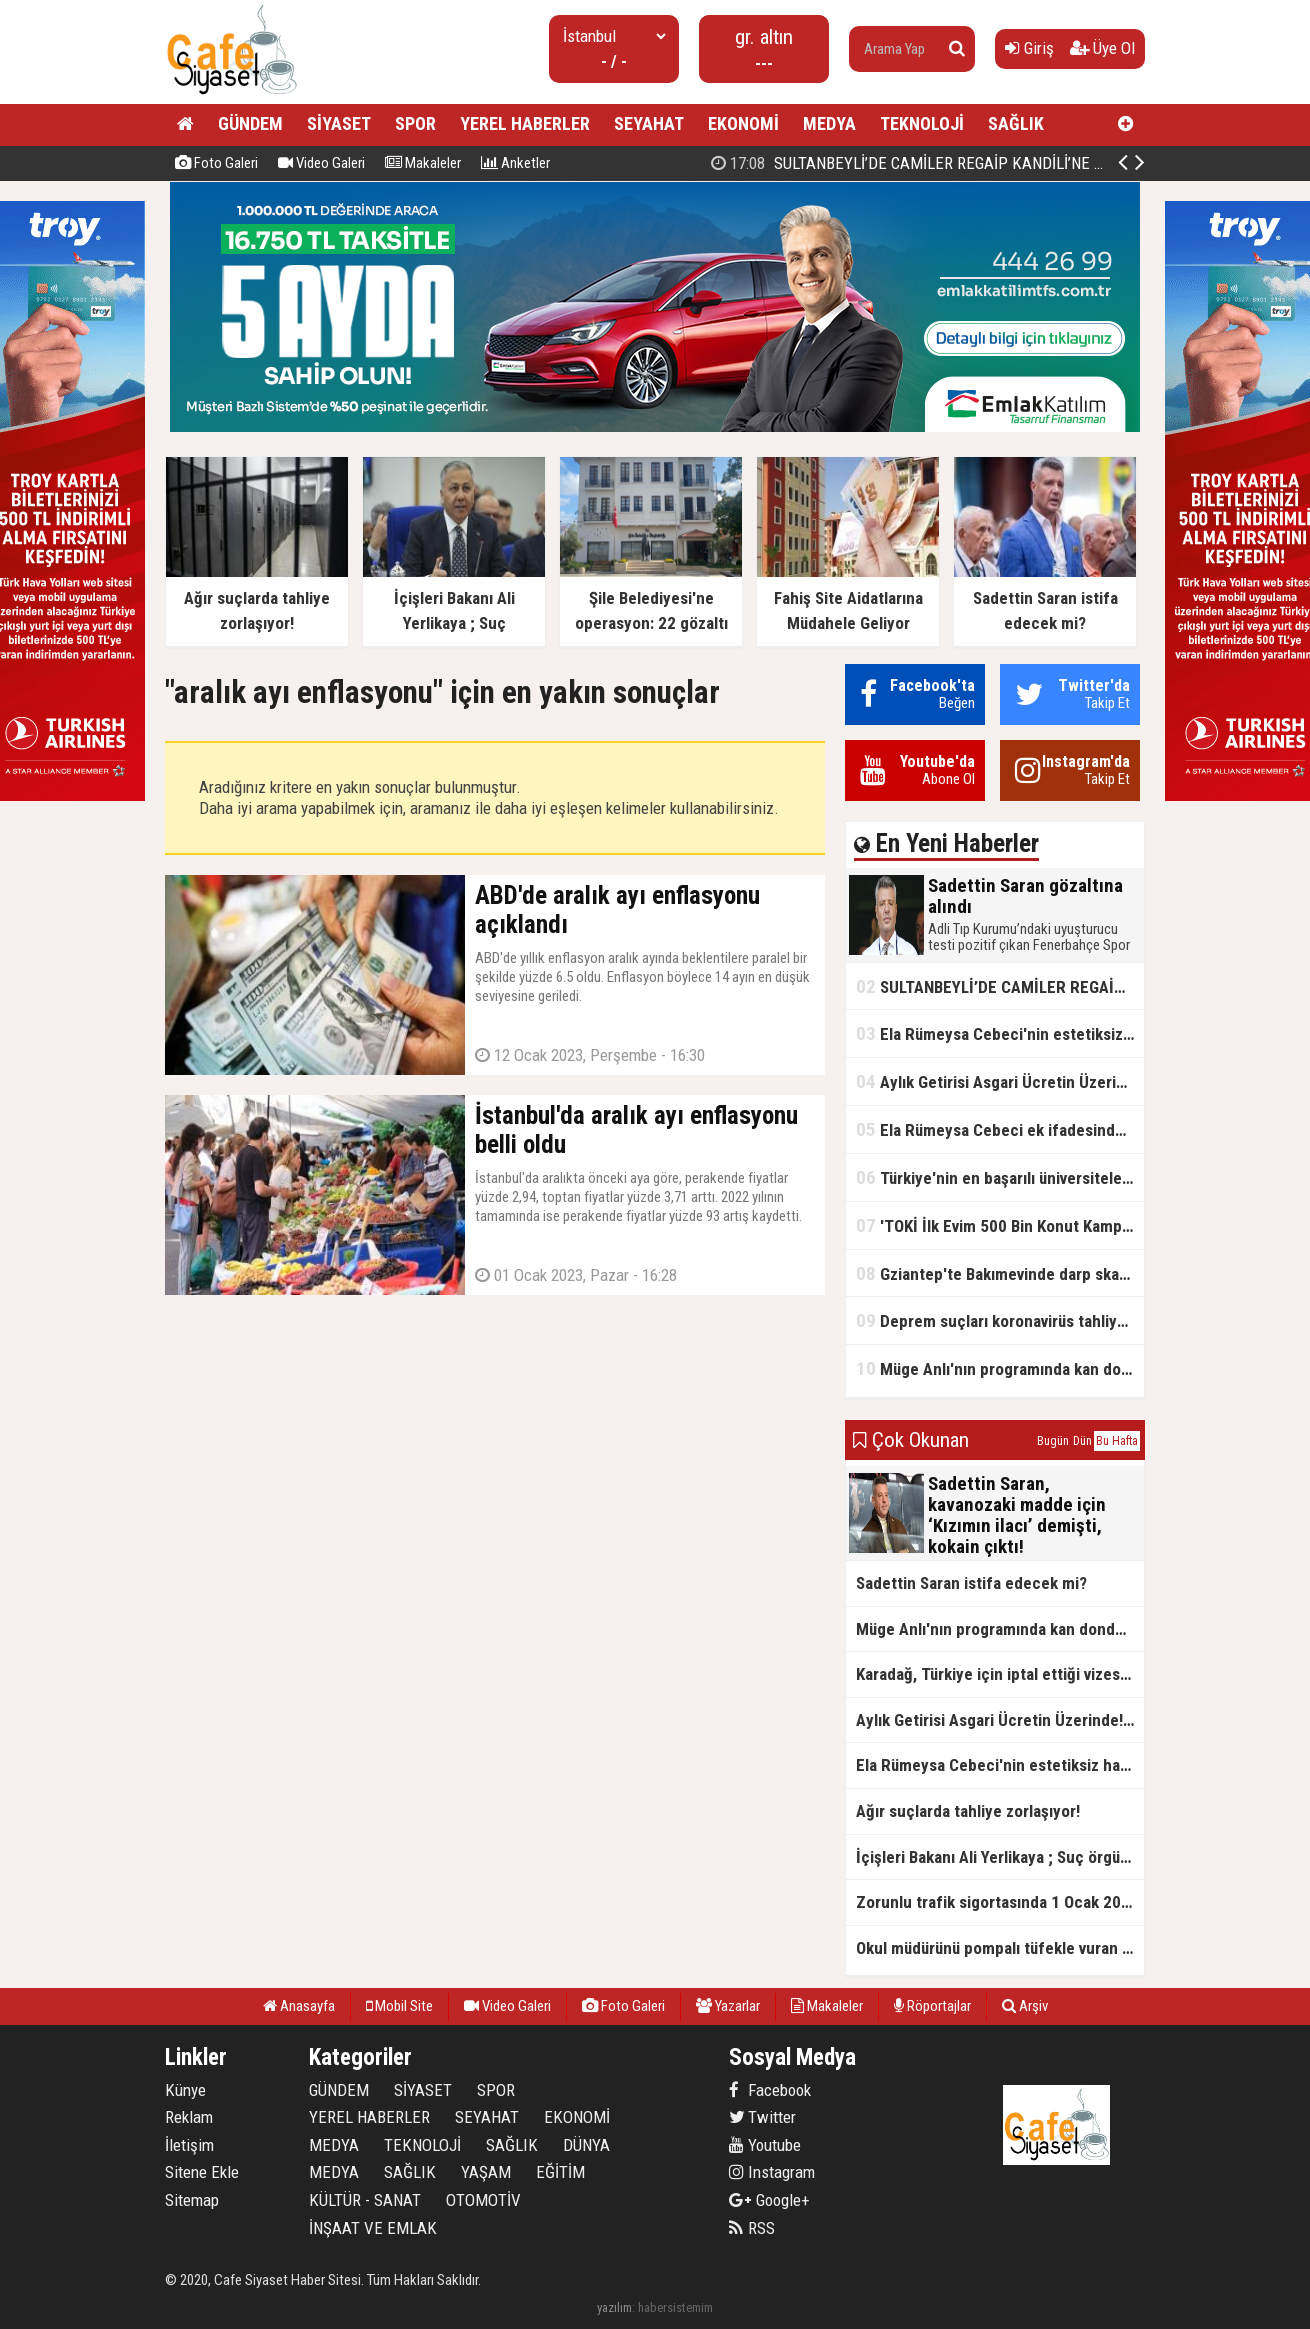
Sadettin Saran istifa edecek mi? (971, 1583)
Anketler (515, 163)
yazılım (614, 2307)
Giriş (1029, 48)
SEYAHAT (649, 123)
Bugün (1053, 1441)
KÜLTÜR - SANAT (365, 2200)
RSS (752, 2228)
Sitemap (192, 2200)
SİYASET (339, 123)
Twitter (762, 2117)
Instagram (772, 2172)
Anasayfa (299, 2006)
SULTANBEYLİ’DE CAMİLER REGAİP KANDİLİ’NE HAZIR (1000, 986)
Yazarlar (728, 2006)
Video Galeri (321, 163)
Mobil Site (399, 2006)
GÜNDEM (250, 123)
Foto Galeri (216, 163)
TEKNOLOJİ (922, 123)
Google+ (769, 2200)
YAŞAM (486, 2172)
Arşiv (1025, 2006)
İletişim (189, 2145)
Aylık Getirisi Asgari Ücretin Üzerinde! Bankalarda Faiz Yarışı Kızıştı (1000, 1081)
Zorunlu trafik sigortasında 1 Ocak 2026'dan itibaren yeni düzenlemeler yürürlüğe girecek (1000, 1902)
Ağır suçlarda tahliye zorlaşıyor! (968, 1811)
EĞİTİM (560, 2172)
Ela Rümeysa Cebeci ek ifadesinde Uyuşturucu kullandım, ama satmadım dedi (1000, 1129)
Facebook (770, 2090)
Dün (1082, 1441)
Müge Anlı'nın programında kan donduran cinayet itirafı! (1000, 1368)
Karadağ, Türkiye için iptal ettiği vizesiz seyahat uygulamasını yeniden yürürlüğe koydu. (1000, 1674)
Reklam (189, 2117)
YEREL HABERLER (525, 123)
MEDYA (829, 123)
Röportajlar (932, 2006)
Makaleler (423, 163)
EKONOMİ (743, 123)
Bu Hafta (1117, 1441)
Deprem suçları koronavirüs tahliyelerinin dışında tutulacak (1000, 1320)
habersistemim (675, 2307)
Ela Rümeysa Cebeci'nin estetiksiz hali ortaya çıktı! (1000, 1033)
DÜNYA (586, 2145)
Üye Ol (1102, 48)
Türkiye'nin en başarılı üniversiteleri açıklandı (1000, 1177)
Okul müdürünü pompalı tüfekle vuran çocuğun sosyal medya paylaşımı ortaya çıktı (1000, 1948)
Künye (185, 2090)
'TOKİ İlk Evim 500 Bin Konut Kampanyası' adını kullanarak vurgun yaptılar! (1000, 1225)
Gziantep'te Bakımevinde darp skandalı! (1000, 1273)
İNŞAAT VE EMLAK (373, 2228)
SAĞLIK (1016, 123)
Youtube (765, 2145)
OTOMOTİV (483, 2200)
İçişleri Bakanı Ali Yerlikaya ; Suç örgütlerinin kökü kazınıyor (1000, 1857)
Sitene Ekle (202, 2172)
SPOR (415, 123)
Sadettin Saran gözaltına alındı (978, 163)
